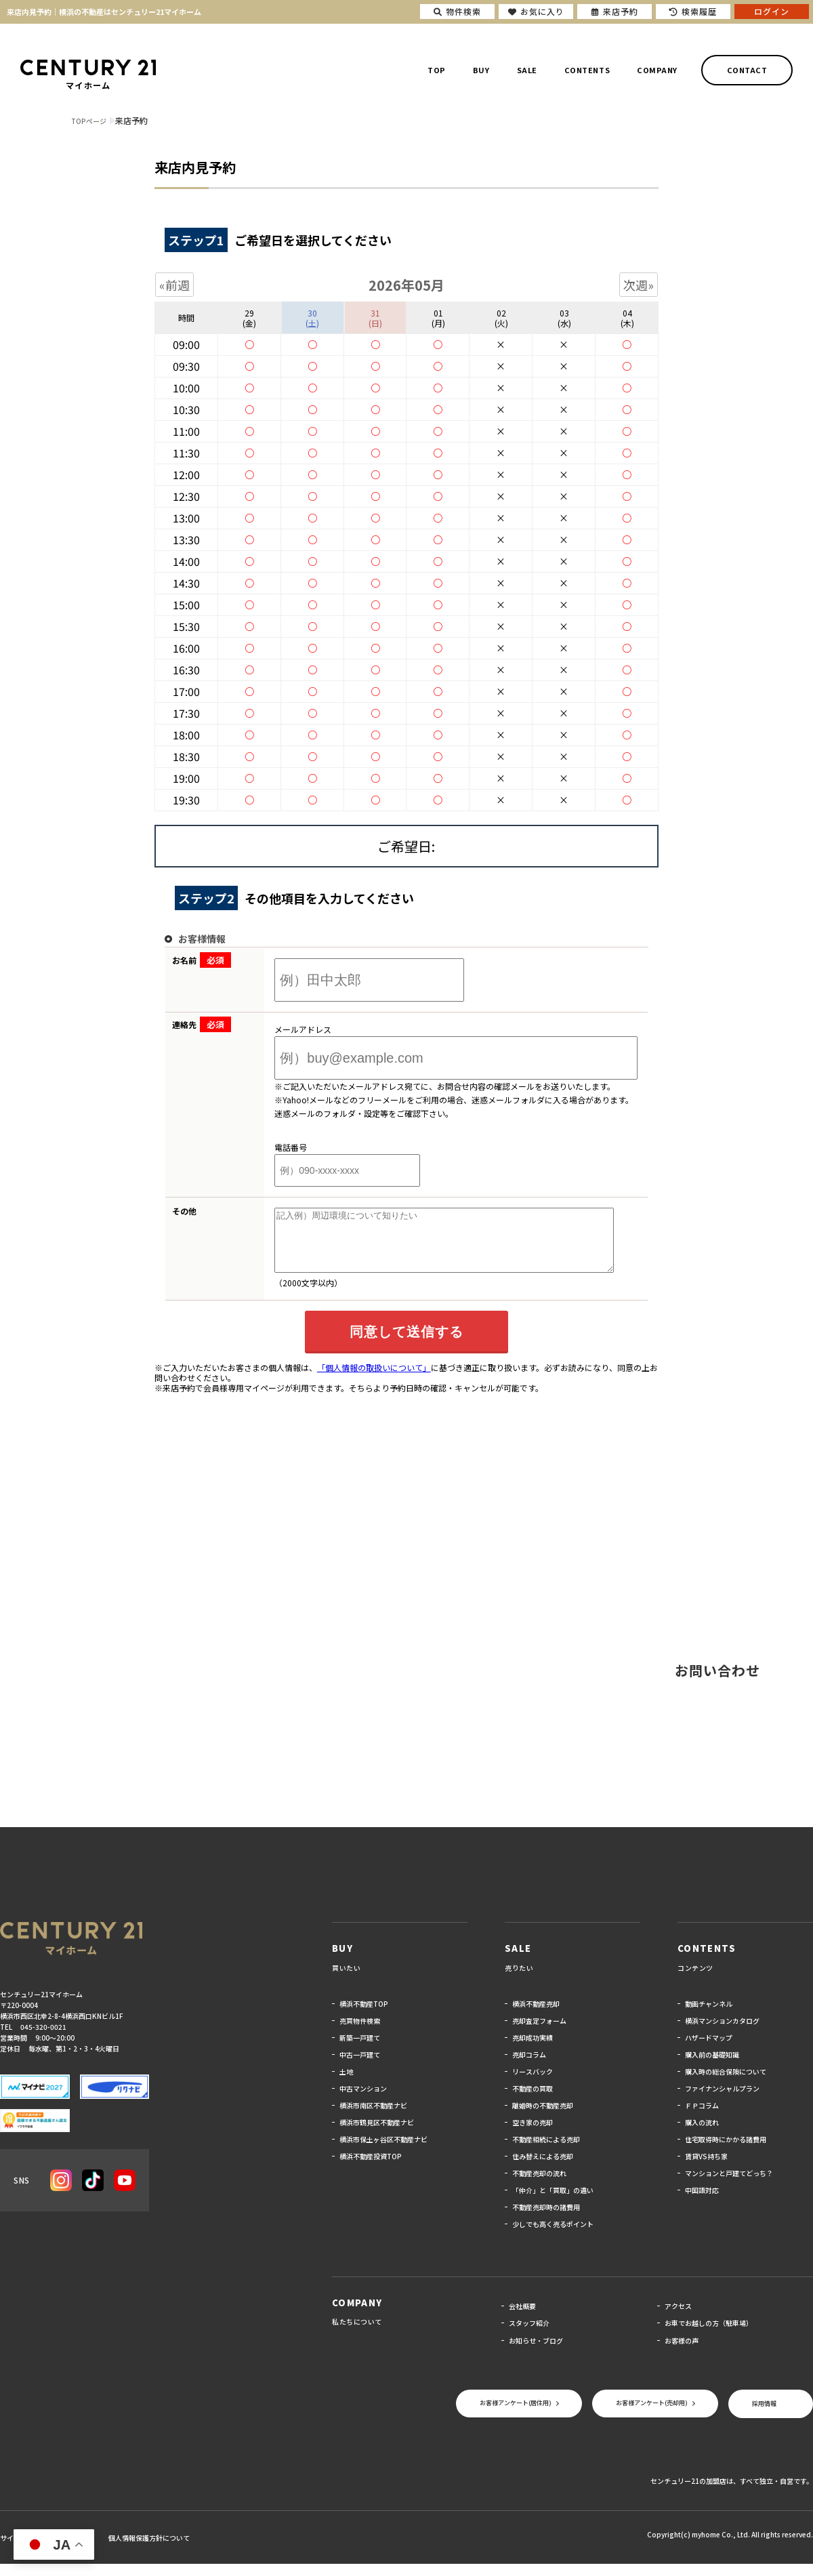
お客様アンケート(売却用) (652, 2415)
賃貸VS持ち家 (706, 2168)
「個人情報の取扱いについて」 (374, 1379)
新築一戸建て (359, 2050)
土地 (346, 2084)
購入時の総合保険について (725, 2084)
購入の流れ (702, 2134)
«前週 (174, 284)
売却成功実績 (532, 2050)
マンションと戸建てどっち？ (729, 2185)
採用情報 (764, 2415)
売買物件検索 (359, 2033)
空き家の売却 (532, 2134)
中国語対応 (702, 2202)
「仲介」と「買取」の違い (552, 2202)
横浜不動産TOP (363, 2016)
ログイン (771, 11)
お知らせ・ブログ (536, 2353)
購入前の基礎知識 (712, 2067)
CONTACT (747, 69)
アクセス (678, 2318)
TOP (437, 69)
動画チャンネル (708, 2016)
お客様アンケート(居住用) (515, 2415)
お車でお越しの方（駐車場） (709, 2335)
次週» (638, 284)
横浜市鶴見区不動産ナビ (376, 2134)
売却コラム (529, 2067)
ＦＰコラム (702, 2117)
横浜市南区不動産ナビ (373, 2117)
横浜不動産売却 (536, 2016)
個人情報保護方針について (149, 2550)
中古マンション (363, 2100)
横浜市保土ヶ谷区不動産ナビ (383, 2151)
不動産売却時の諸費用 (546, 2219)
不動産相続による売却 (546, 2151)
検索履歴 (693, 11)
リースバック (532, 2084)
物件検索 (457, 11)
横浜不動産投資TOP (370, 2168)
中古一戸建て (359, 2067)
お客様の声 (682, 2353)
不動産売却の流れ (539, 2185)
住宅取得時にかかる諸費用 (725, 2151)
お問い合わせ (717, 1682)
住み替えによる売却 (542, 2168)
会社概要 (522, 2318)
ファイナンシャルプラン (722, 2100)
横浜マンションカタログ (722, 2033)
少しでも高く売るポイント (552, 2236)
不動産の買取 (532, 2100)
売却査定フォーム (539, 2033)
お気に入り (536, 11)
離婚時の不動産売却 (542, 2117)
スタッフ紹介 (529, 2335)
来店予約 (614, 11)
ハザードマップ (708, 2050)
